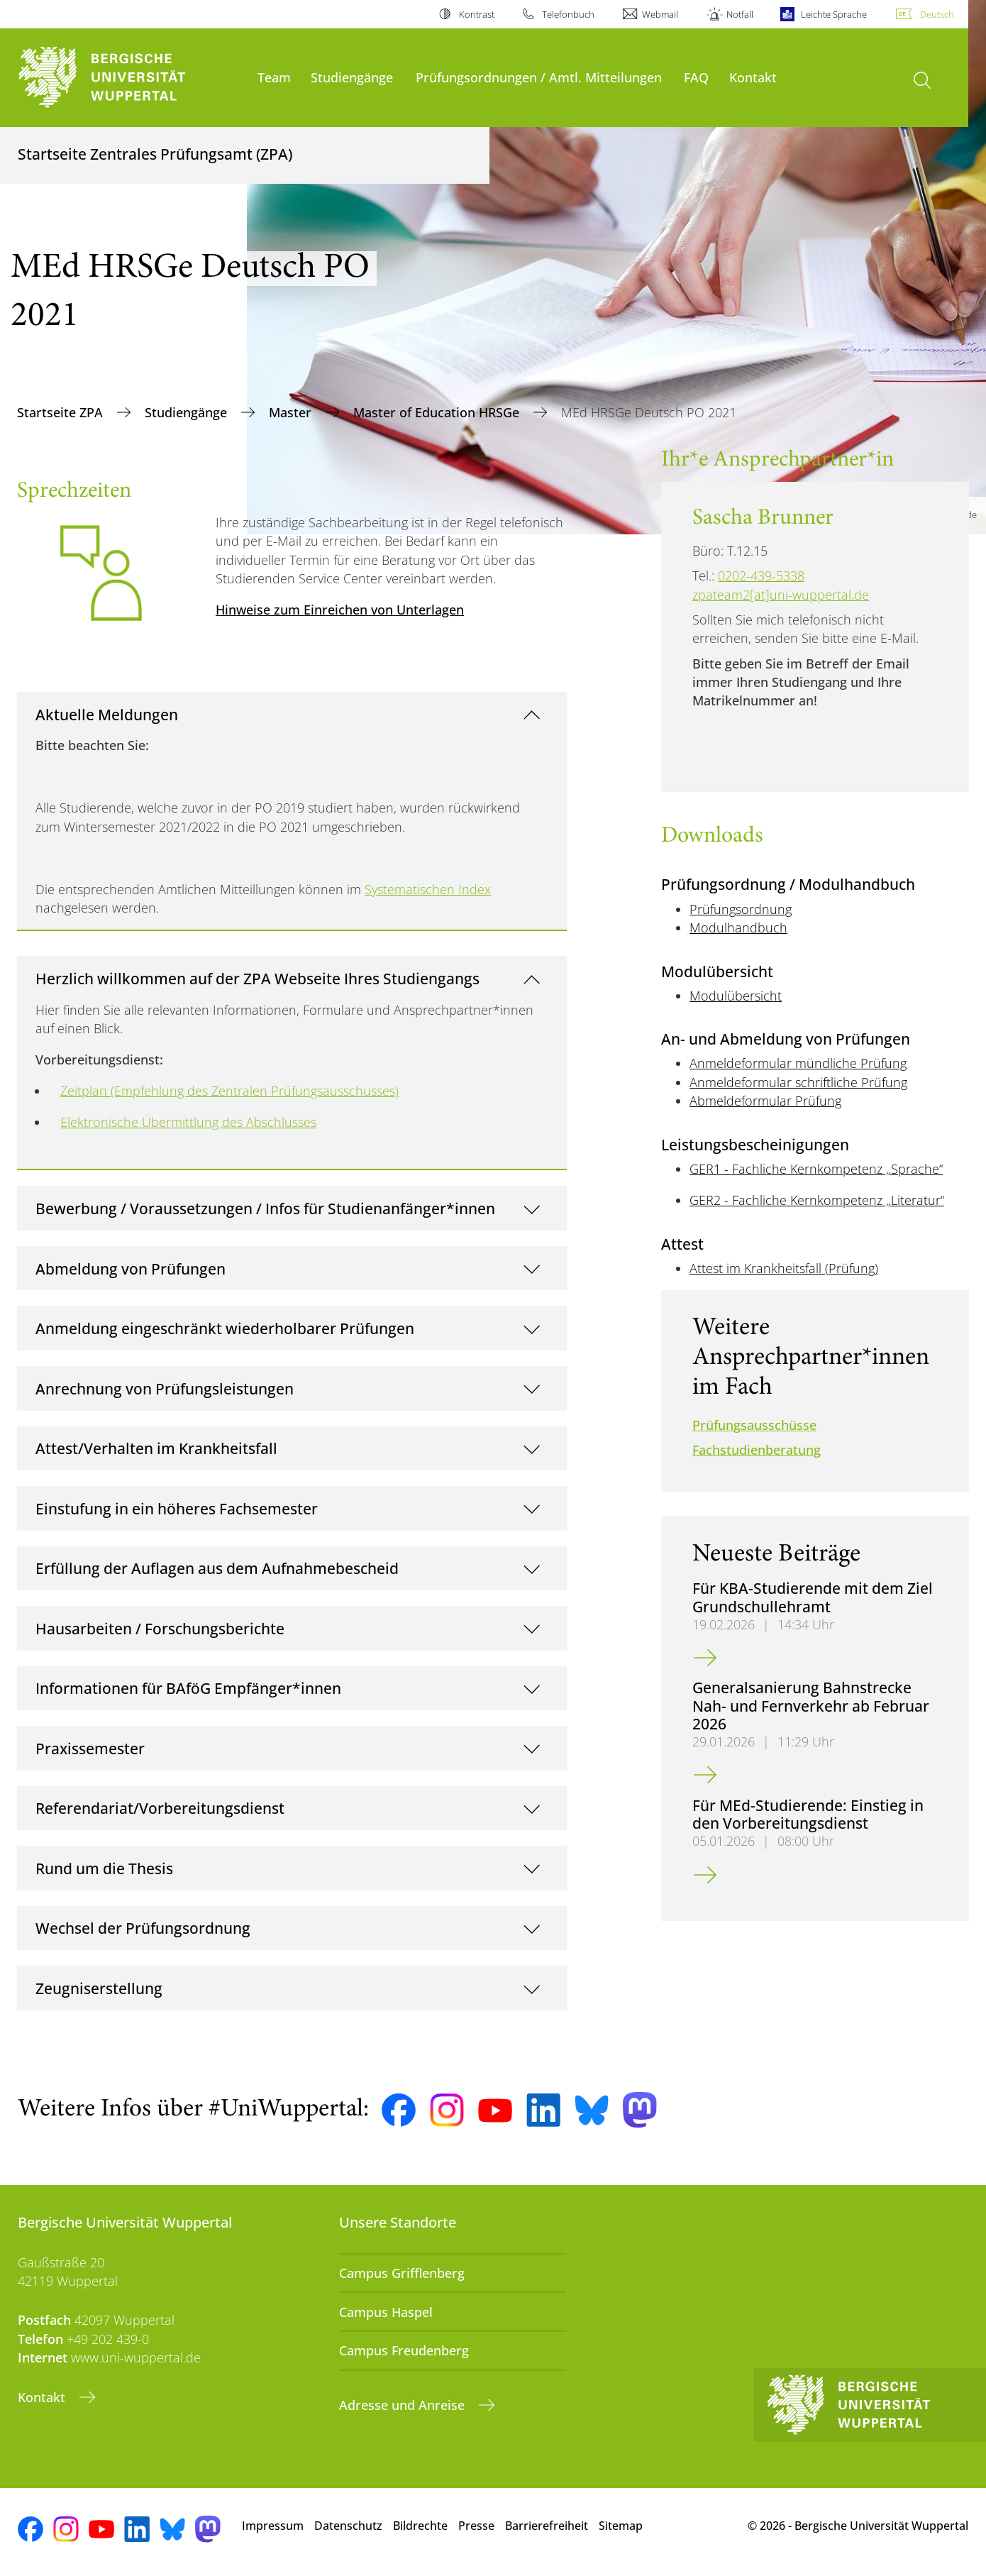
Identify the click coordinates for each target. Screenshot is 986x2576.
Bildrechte (420, 2525)
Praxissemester (90, 1748)
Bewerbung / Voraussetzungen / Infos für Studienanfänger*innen (265, 1208)
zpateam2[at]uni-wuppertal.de (780, 594)
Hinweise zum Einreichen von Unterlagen (340, 609)
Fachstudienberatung (756, 1449)
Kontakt (753, 77)
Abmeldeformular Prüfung (765, 1100)
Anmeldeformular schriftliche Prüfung (798, 1082)
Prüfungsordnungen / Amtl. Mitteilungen (539, 77)
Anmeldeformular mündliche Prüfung (798, 1063)
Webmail (660, 14)
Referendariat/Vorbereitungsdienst (159, 1807)
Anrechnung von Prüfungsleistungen (164, 1388)
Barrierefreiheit (546, 2525)
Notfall (739, 14)
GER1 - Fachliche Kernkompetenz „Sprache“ (816, 1168)
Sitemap (621, 2525)
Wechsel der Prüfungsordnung (142, 1927)
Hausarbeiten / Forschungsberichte (159, 1628)
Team (274, 77)
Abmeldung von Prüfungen (130, 1268)
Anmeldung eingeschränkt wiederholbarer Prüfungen (224, 1328)
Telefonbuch (568, 14)
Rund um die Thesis (104, 1868)
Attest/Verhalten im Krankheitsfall (156, 1448)
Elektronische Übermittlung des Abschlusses (188, 1121)
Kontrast (476, 14)
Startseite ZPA (61, 412)
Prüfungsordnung (740, 909)
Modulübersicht (735, 995)
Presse (476, 2525)
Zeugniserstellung (98, 1988)
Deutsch (937, 14)
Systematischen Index (428, 889)
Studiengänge (352, 77)
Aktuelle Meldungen (106, 714)
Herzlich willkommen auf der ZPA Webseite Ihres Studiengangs (257, 978)
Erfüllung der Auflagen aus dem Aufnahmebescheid (217, 1568)
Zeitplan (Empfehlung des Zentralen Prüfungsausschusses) (229, 1090)
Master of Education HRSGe (438, 412)
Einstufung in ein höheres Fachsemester (176, 1508)
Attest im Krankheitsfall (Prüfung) (783, 1268)
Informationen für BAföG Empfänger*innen (188, 1687)
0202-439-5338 (761, 575)
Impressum (273, 2525)
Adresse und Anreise (403, 2404)
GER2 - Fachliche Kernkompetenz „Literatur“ (816, 1200)
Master (292, 412)
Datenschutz (348, 2525)
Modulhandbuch (738, 927)
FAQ (696, 77)
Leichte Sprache (834, 14)
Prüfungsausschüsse (754, 1424)
